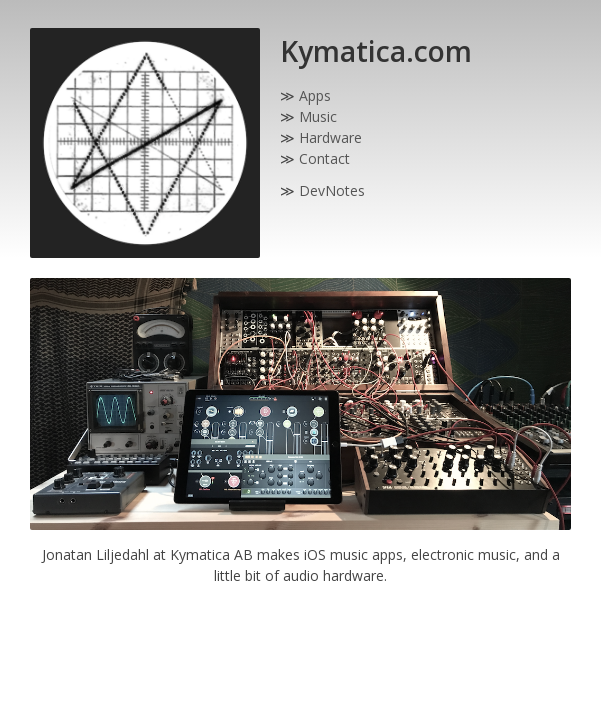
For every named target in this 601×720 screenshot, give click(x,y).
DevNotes (332, 190)
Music (318, 116)
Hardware (330, 137)
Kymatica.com (376, 51)
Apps (315, 95)
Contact (324, 158)
